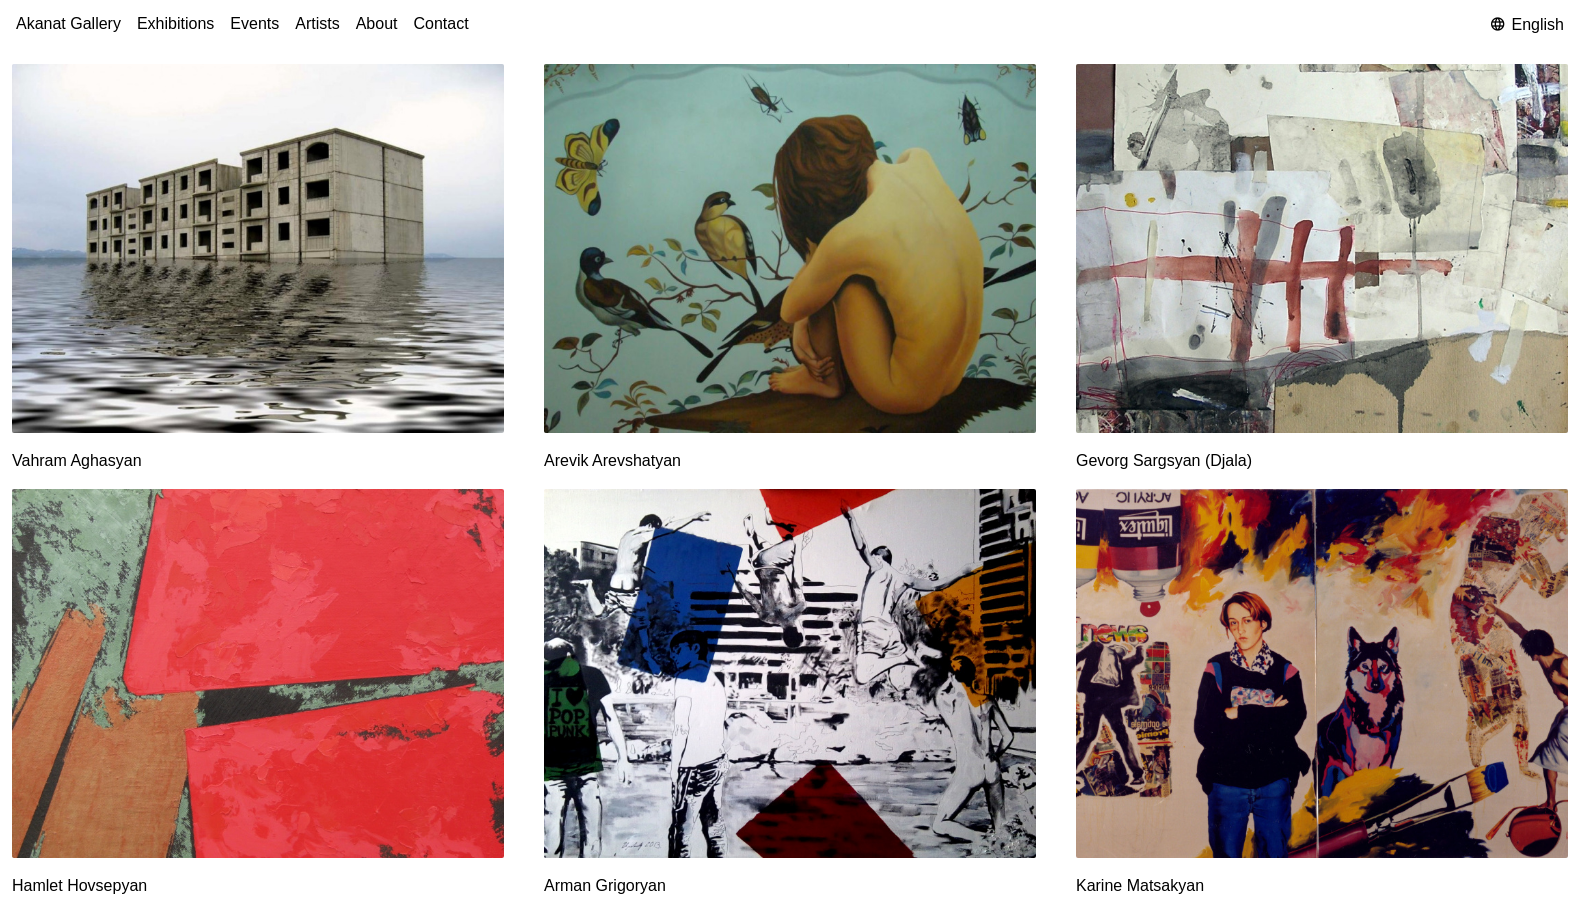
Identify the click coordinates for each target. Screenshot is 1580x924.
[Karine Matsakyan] (1322, 672)
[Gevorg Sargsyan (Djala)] (1322, 247)
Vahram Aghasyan (77, 460)
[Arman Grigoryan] (790, 672)
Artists (317, 23)
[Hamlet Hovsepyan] (258, 672)
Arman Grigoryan (605, 885)
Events (254, 23)
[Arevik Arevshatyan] (790, 247)
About (377, 23)
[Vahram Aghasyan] (258, 247)
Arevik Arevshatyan (612, 460)
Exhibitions (175, 23)
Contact (441, 23)
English (1527, 24)
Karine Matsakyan (1140, 885)
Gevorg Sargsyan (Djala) (1164, 460)
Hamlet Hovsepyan (79, 885)
